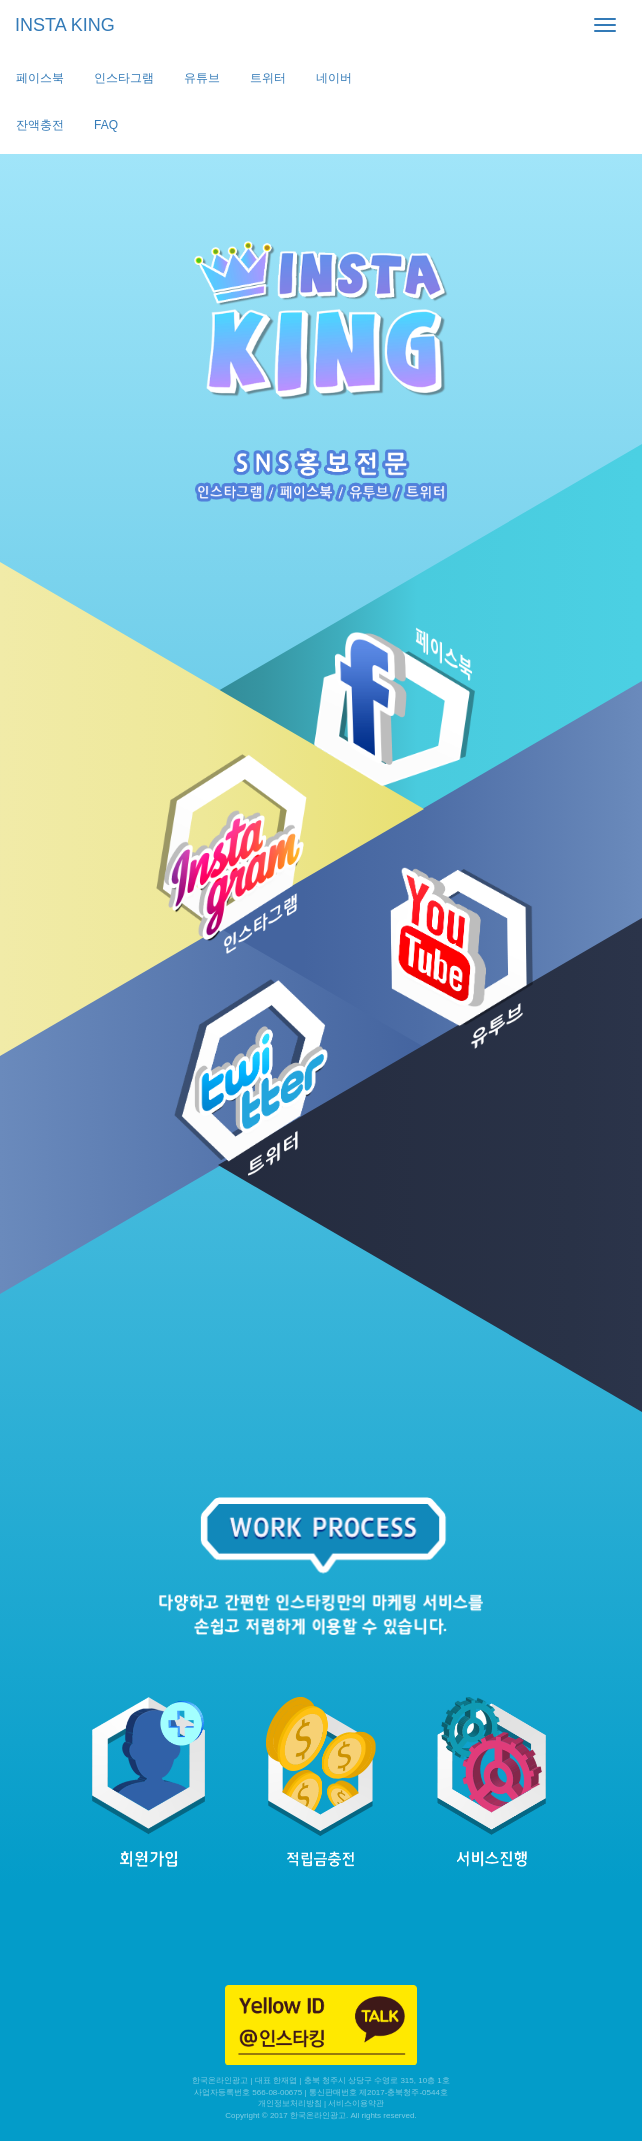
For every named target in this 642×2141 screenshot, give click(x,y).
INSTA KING (65, 25)
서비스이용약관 (356, 2103)
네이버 (334, 78)
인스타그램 (124, 78)
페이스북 (40, 78)
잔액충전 (40, 125)
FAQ (106, 125)
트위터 (268, 78)
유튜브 (202, 78)
